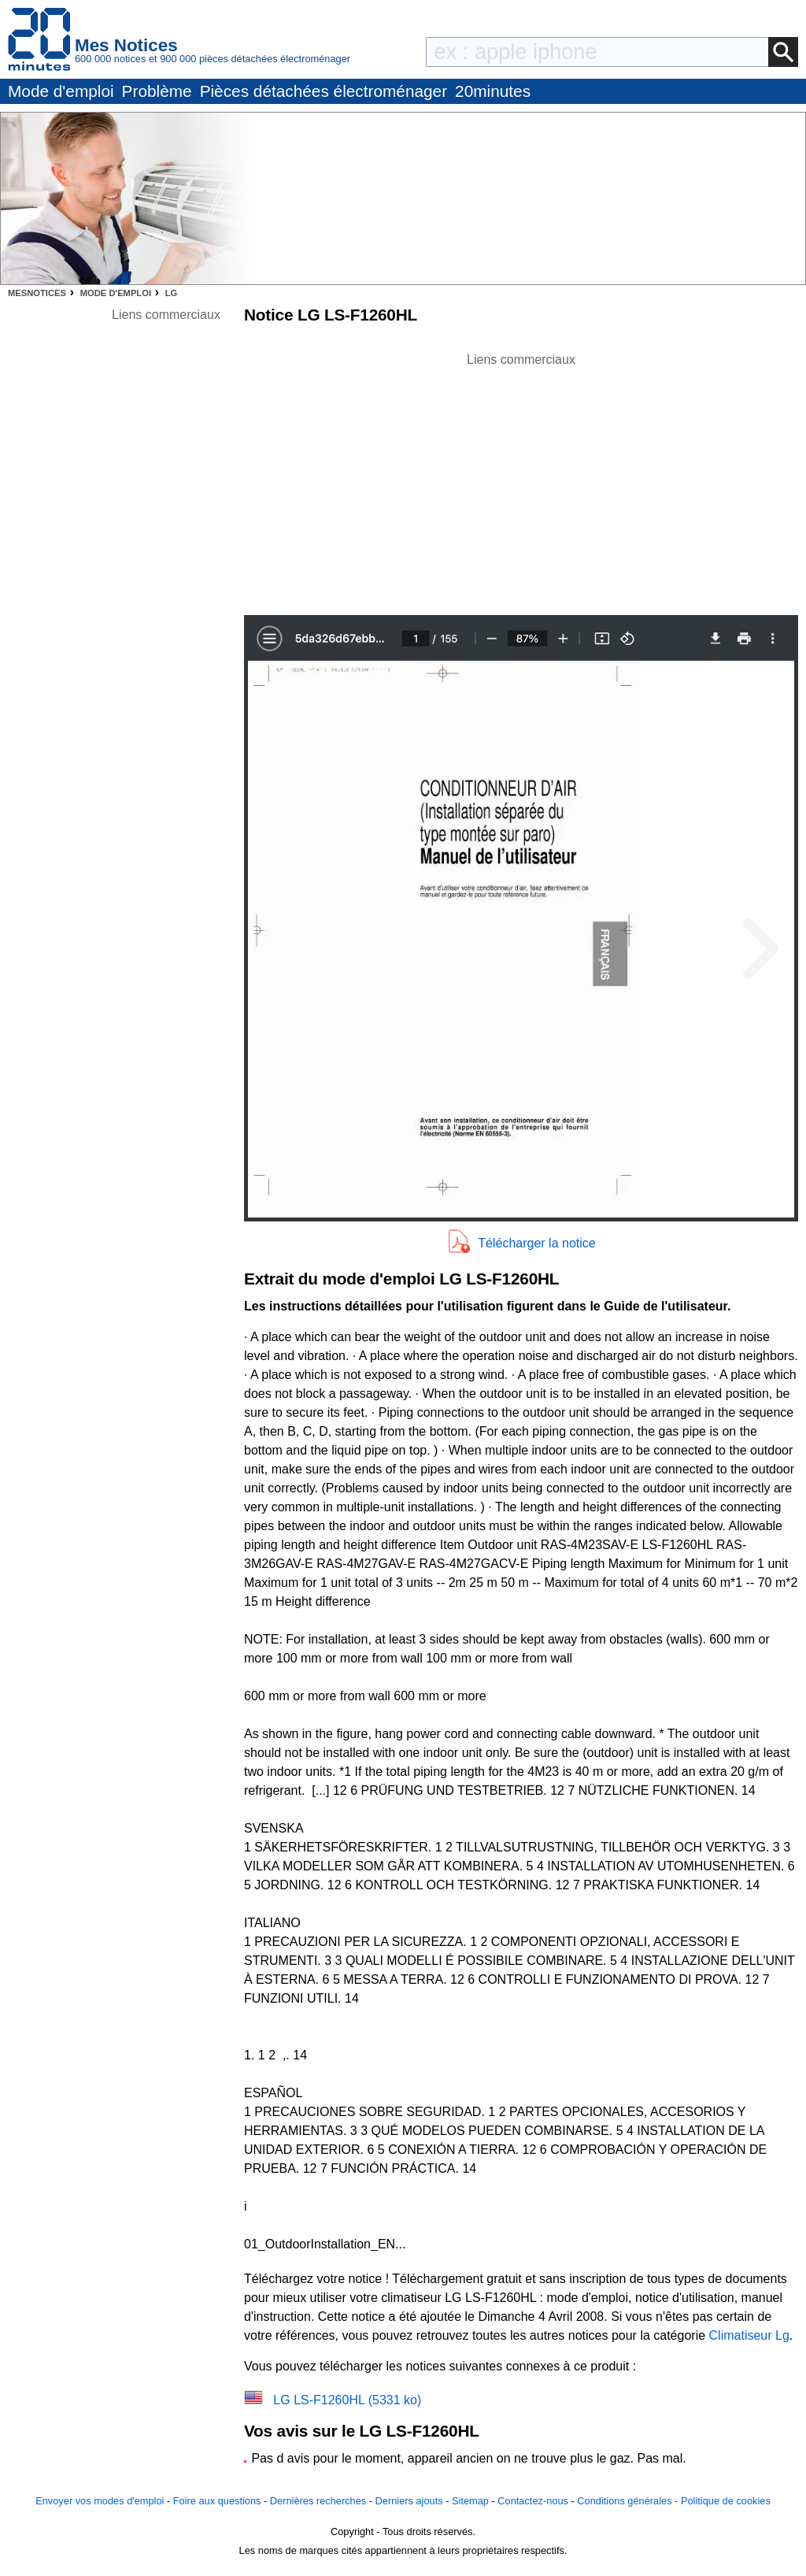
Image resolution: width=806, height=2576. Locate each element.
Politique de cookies (726, 2501)
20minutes (493, 91)
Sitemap (470, 2501)
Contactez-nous (532, 2501)
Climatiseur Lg (749, 2335)
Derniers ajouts (409, 2501)
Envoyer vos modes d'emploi (99, 2501)
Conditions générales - (629, 2501)
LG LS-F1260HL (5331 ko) (347, 2400)
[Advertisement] (521, 479)
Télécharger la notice (536, 1243)
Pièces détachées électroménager (323, 91)
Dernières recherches (318, 2501)
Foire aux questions (217, 2501)
